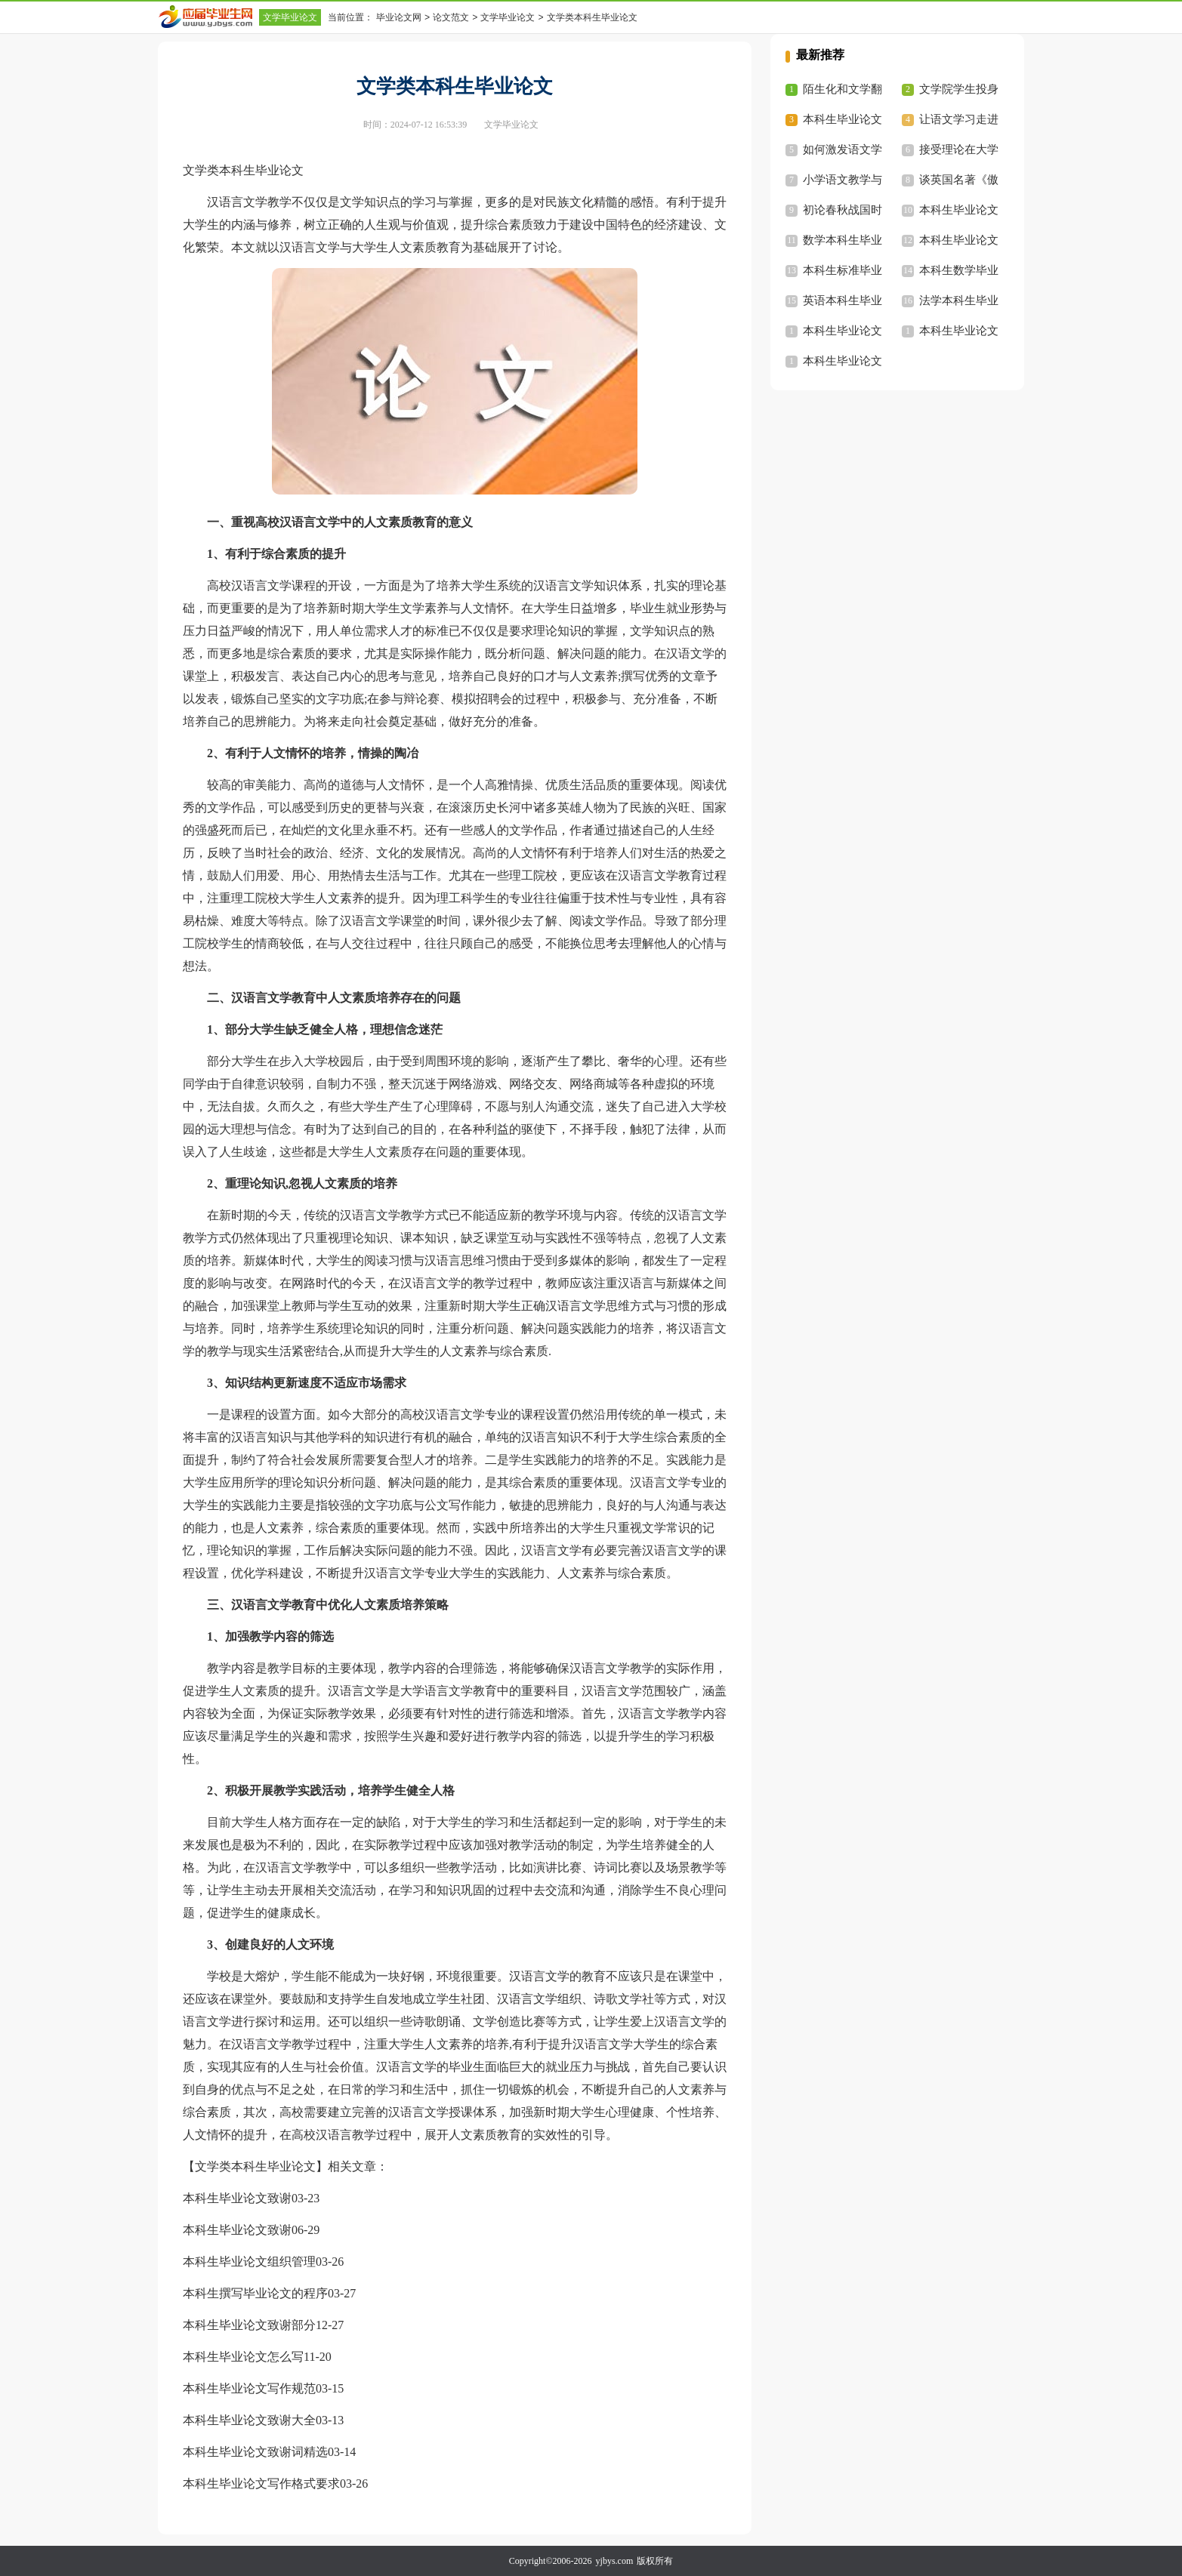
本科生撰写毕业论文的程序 (255, 2293)
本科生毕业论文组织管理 (249, 2261)
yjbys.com (615, 2561)
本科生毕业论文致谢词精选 (255, 2451)
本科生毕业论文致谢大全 (249, 2420)
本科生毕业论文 (958, 210)
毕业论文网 (398, 17)
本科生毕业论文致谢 (237, 2198)
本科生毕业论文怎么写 (243, 2356)
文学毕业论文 (290, 17)
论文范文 (451, 17)
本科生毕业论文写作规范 (249, 2388)
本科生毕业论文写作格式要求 (261, 2483)
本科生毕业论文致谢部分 (249, 2325)
